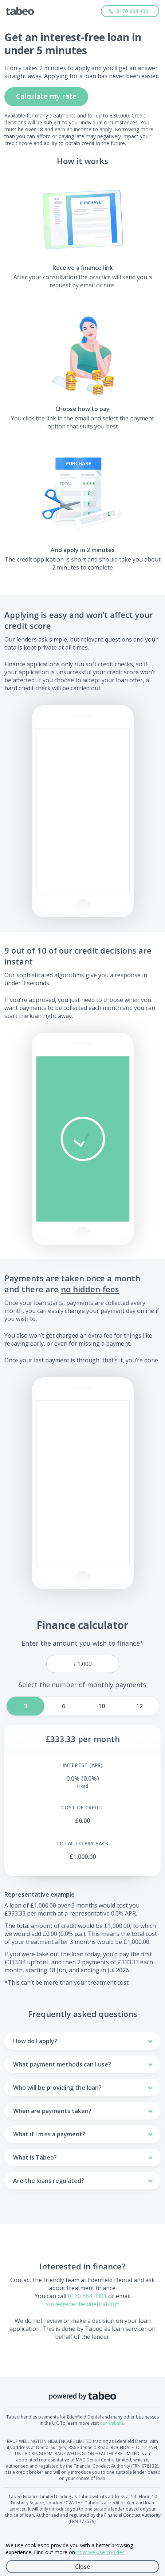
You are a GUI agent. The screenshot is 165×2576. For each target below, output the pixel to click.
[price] (82, 1664)
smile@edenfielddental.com (82, 2304)
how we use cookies (100, 2552)
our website (112, 2423)
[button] (82, 1139)
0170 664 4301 (87, 2296)
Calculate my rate (46, 96)
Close (82, 2567)
